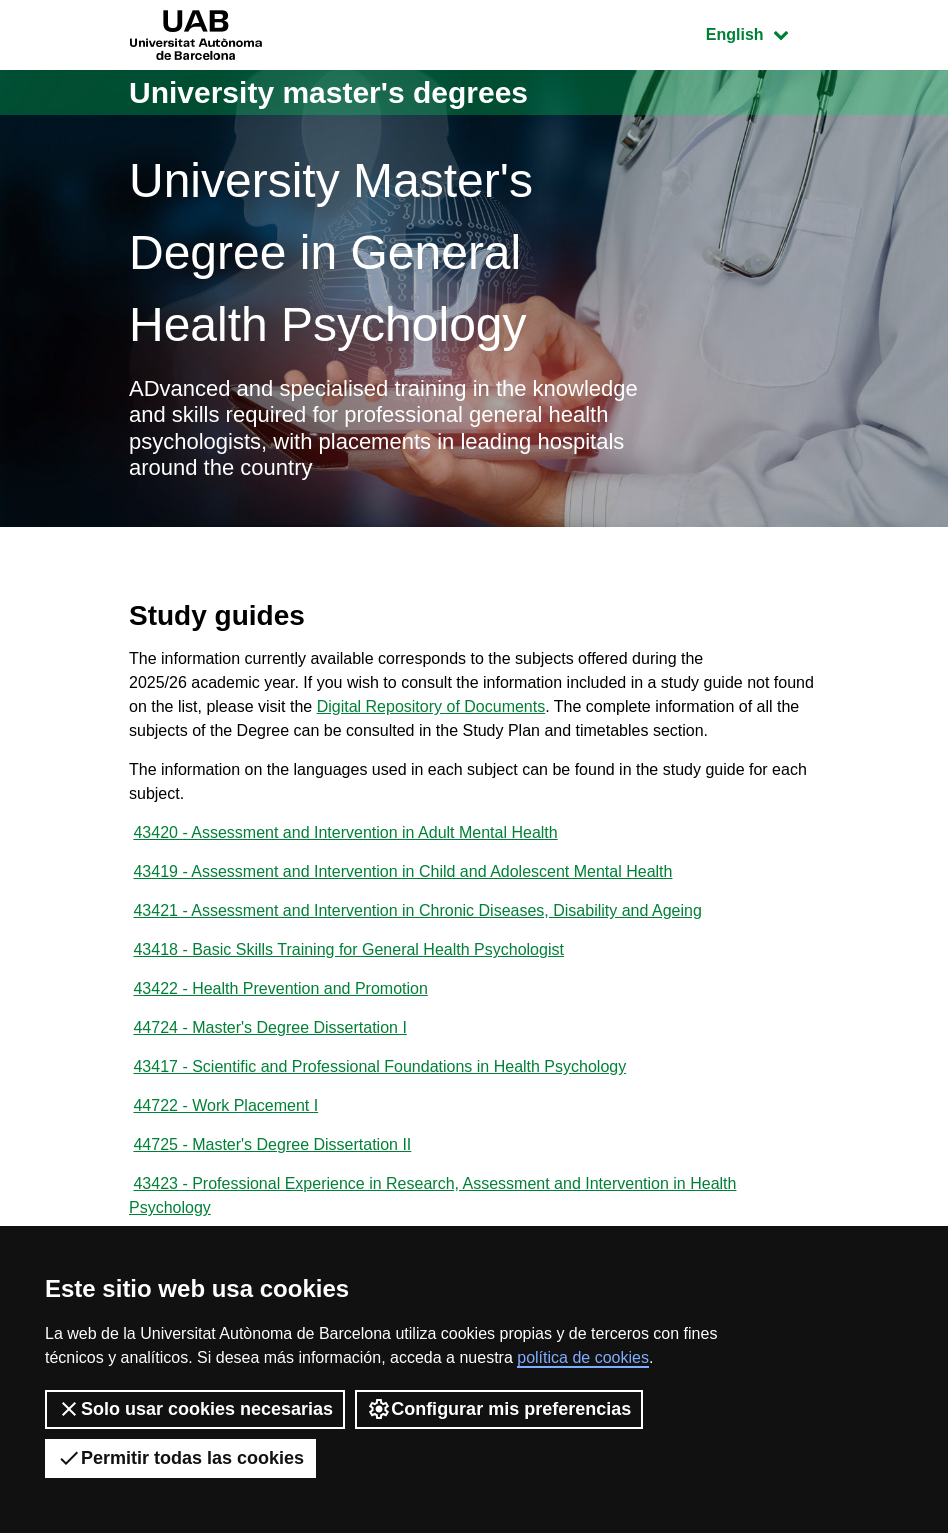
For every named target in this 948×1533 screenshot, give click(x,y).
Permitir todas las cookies (180, 1458)
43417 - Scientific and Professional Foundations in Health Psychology (379, 1066)
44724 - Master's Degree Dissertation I (269, 1027)
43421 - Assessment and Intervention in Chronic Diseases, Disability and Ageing (417, 910)
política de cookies (583, 1357)
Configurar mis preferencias (499, 1409)
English (762, 32)
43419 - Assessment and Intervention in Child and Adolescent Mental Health (402, 871)
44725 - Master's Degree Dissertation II (272, 1144)
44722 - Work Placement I (225, 1105)
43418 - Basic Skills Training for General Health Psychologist (348, 949)
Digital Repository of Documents (431, 706)
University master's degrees (328, 92)
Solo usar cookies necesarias (195, 1409)
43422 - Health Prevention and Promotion (280, 988)
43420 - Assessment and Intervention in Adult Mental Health (345, 832)
